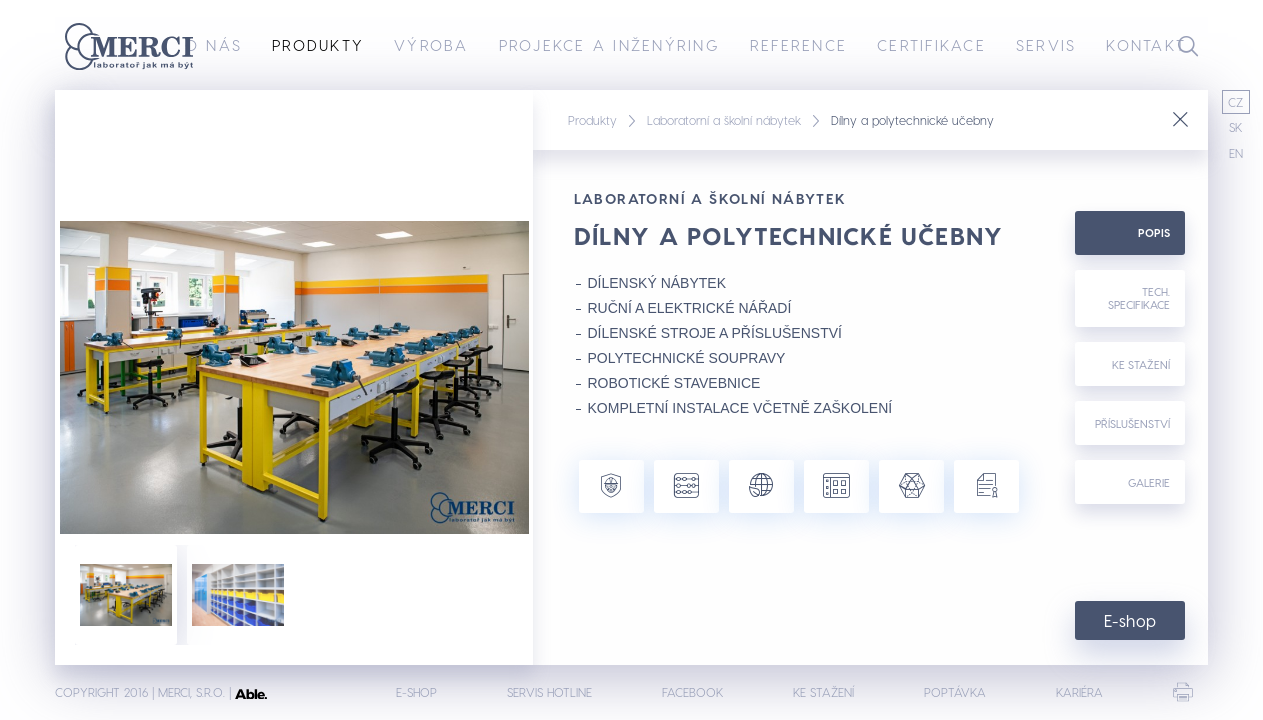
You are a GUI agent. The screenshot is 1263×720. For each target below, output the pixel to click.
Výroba (431, 45)
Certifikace (931, 45)
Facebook (692, 692)
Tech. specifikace (1139, 298)
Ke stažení (1141, 364)
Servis (1046, 45)
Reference (798, 45)
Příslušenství (1132, 423)
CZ (1235, 102)
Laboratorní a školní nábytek (724, 120)
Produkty (318, 45)
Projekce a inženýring (609, 45)
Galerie (1149, 482)
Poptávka (955, 692)
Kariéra (1079, 692)
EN (1236, 153)
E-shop (1130, 620)
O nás (213, 45)
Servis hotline (549, 692)
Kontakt (1146, 45)
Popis (1154, 232)
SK (1235, 127)
